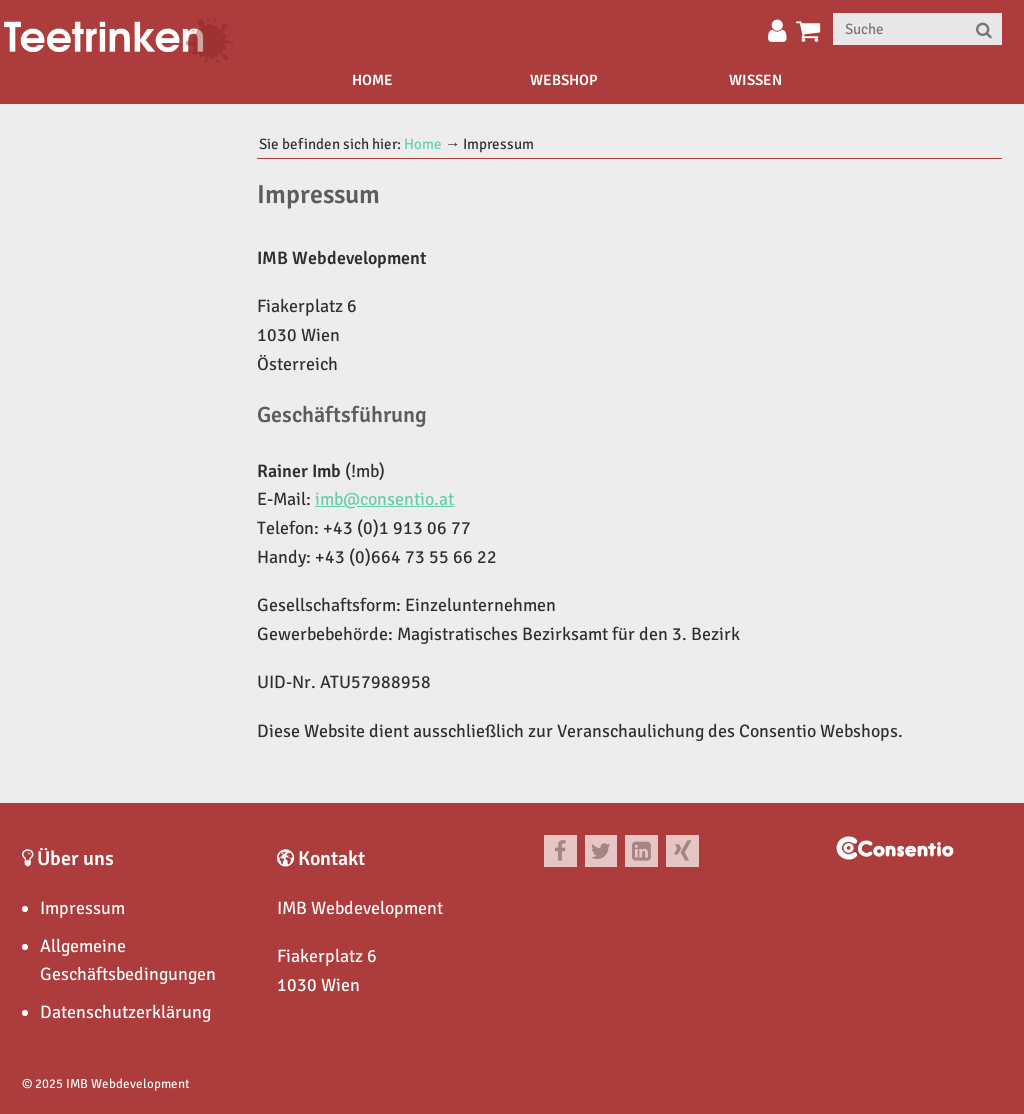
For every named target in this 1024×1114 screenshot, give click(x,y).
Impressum (82, 908)
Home (372, 80)
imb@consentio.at (384, 499)
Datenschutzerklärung (125, 1012)
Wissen (755, 80)
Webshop (564, 80)
